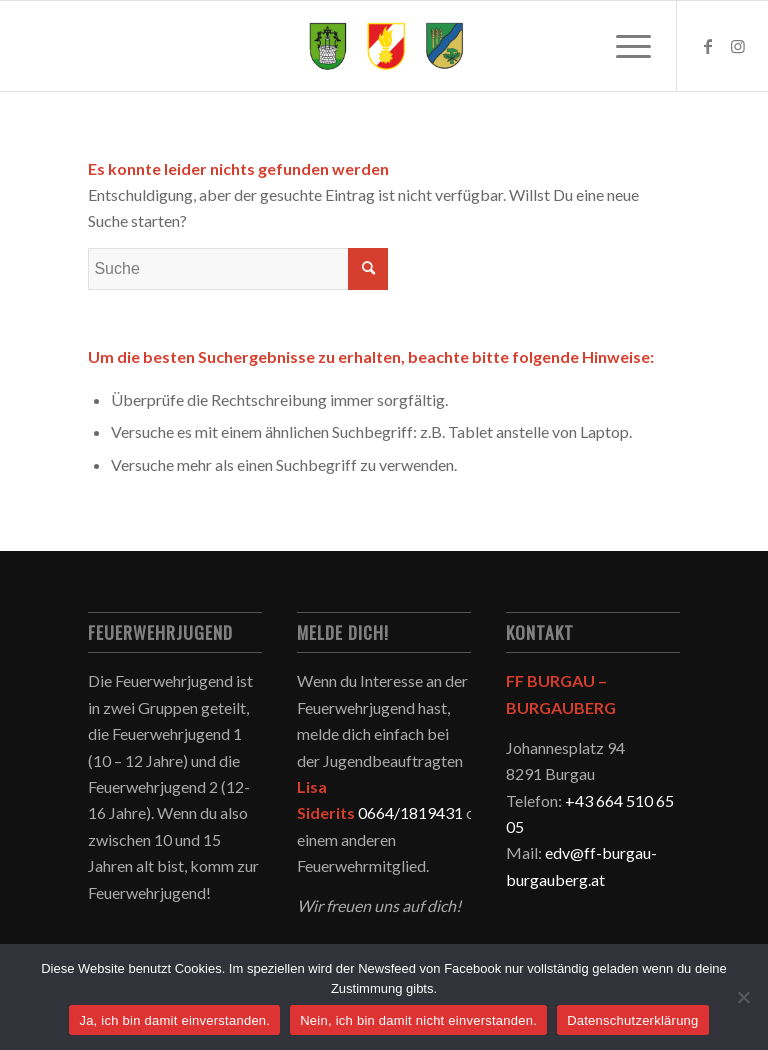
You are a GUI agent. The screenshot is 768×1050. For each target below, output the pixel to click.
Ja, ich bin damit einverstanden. (174, 1020)
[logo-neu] (384, 46)
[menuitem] (623, 46)
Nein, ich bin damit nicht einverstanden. (418, 1020)
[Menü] (623, 46)
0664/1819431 (410, 812)
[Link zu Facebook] (708, 46)
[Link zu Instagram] (738, 46)
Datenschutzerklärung (632, 1020)
